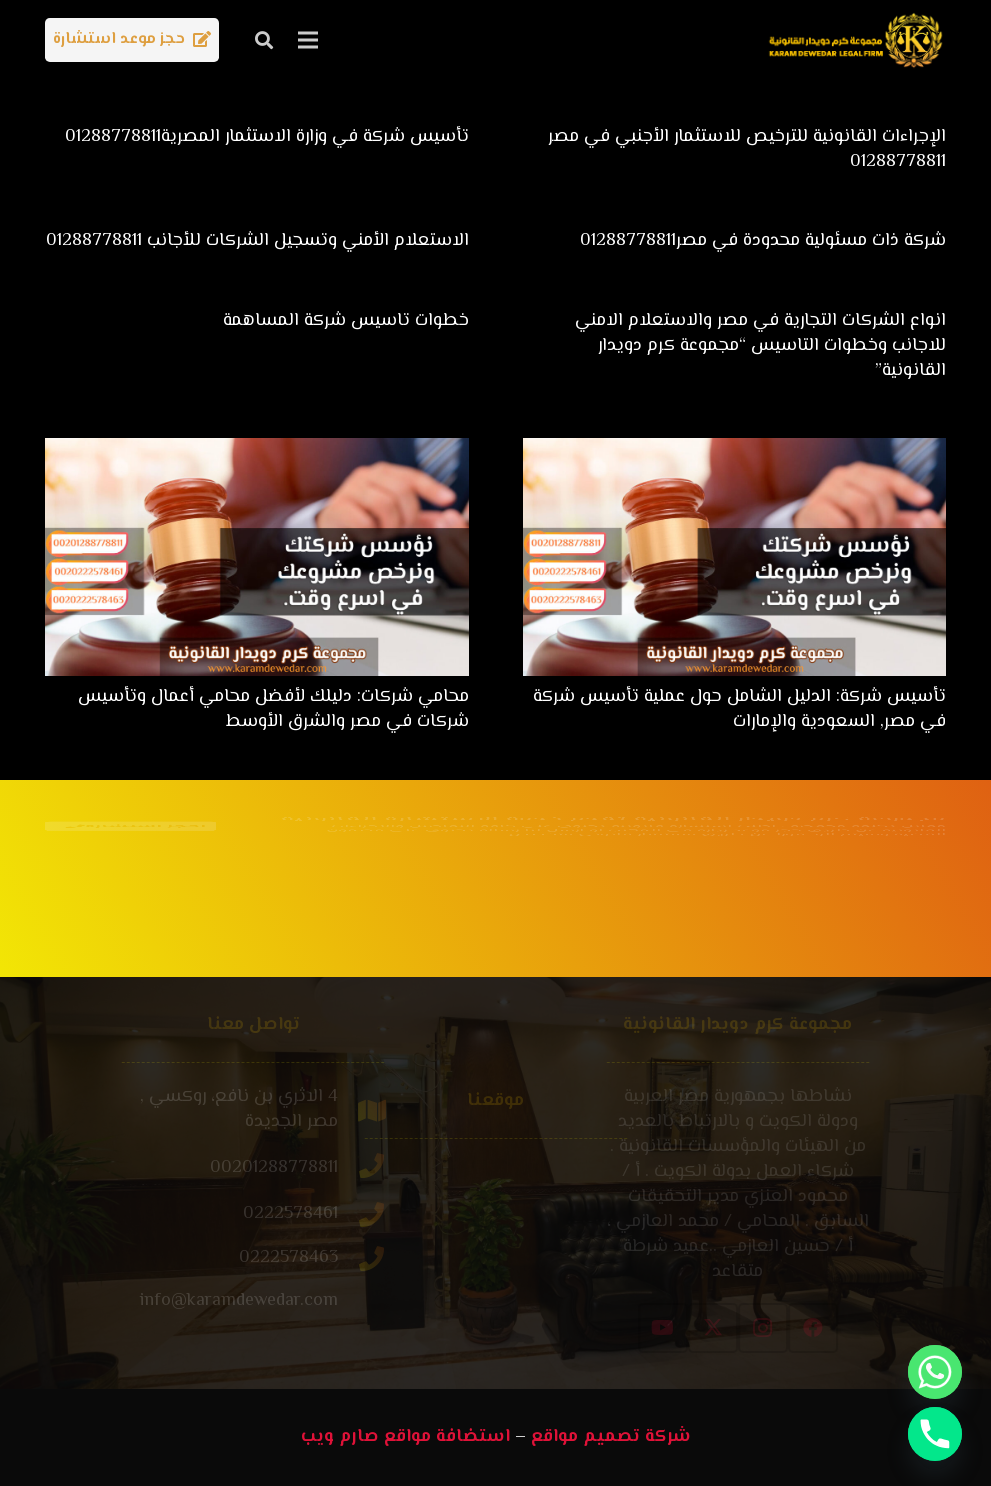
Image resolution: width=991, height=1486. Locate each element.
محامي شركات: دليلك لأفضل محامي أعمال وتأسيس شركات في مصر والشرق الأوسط (273, 709)
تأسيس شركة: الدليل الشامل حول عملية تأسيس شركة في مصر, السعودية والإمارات (739, 709)
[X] (778, 1328)
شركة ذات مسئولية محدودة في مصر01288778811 (763, 241)
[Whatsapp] (935, 1372)
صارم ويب (340, 1437)
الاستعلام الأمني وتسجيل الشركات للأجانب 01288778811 (257, 241)
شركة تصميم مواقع (611, 1437)
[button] (264, 40)
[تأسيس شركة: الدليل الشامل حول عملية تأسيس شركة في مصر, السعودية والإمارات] (735, 450)
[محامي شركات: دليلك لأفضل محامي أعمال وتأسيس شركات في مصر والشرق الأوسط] (257, 450)
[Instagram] (828, 1328)
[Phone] (935, 1434)
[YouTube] (728, 1328)
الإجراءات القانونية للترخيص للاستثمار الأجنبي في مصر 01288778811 (747, 149)
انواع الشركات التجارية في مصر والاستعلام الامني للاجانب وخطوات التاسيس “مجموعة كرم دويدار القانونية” (760, 346)
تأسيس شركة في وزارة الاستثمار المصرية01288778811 (267, 137)
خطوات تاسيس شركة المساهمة (346, 321)
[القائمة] (308, 40)
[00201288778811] (296, 1168)
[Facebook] (878, 1328)
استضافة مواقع (447, 1437)
